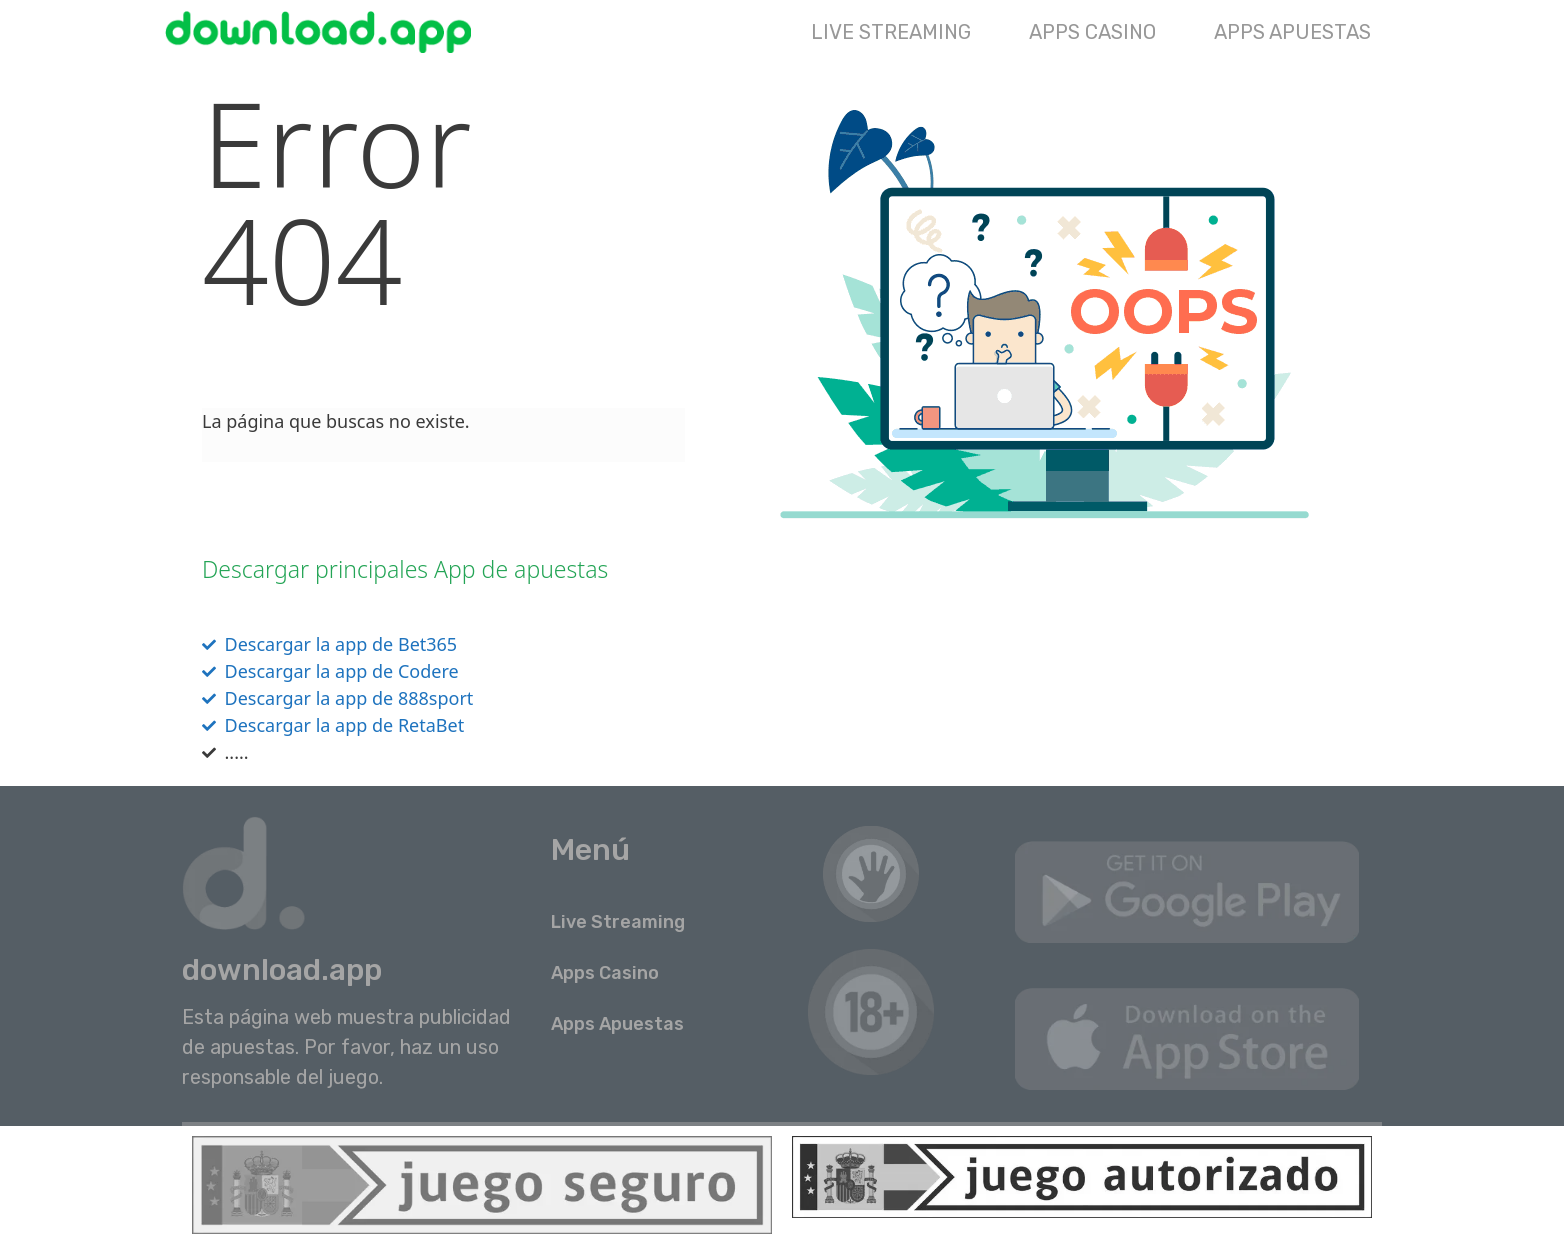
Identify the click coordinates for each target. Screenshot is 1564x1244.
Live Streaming (891, 32)
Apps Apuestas (1292, 32)
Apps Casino (1092, 32)
